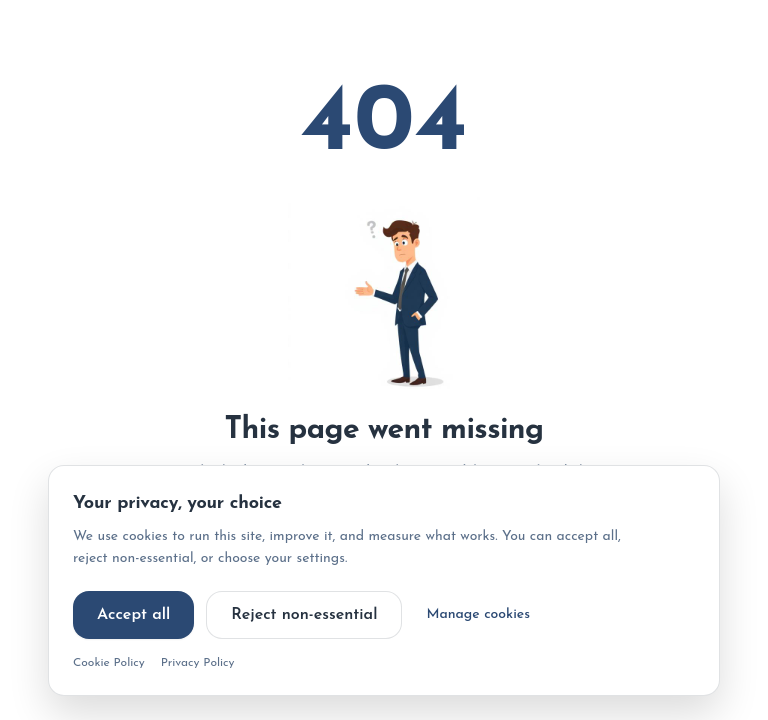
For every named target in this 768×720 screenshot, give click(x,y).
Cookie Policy (109, 663)
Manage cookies (478, 614)
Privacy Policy (198, 663)
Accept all (133, 615)
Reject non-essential (304, 615)
